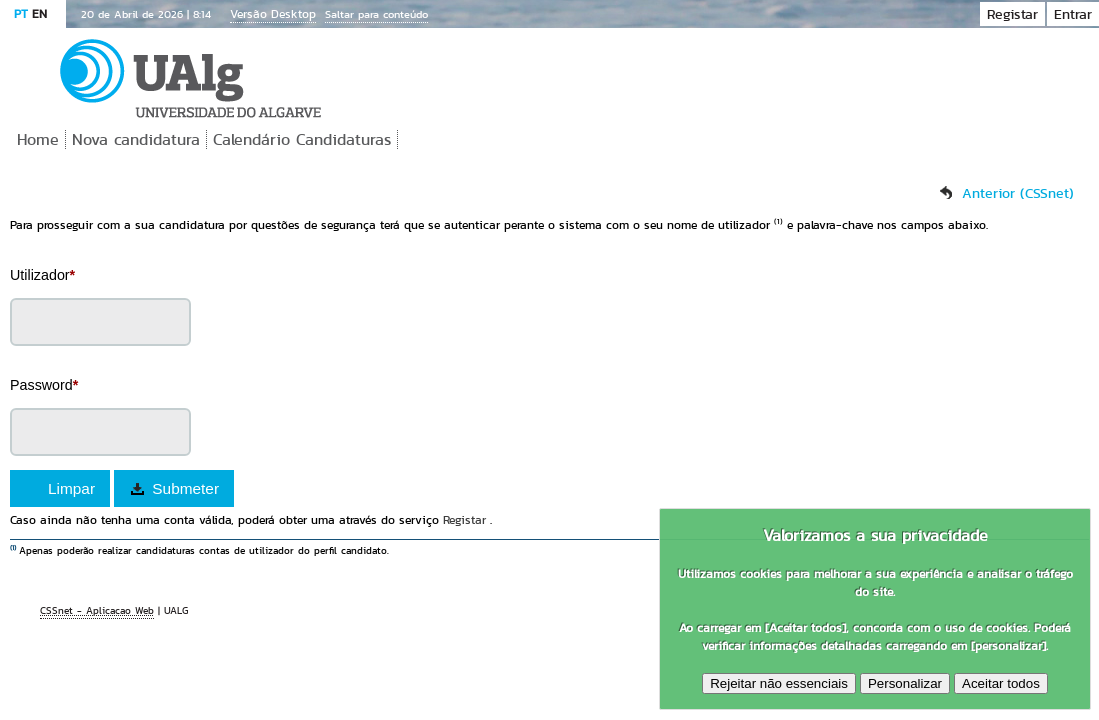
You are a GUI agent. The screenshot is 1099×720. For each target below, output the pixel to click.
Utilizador (42, 275)
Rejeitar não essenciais (779, 683)
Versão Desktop (273, 13)
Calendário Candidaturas (302, 139)
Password (44, 385)
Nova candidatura (136, 139)
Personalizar (905, 683)
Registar (1012, 14)
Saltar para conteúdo (376, 14)
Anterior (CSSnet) (1018, 193)
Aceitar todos (1001, 683)
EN (39, 13)
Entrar (1073, 14)
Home (38, 139)
